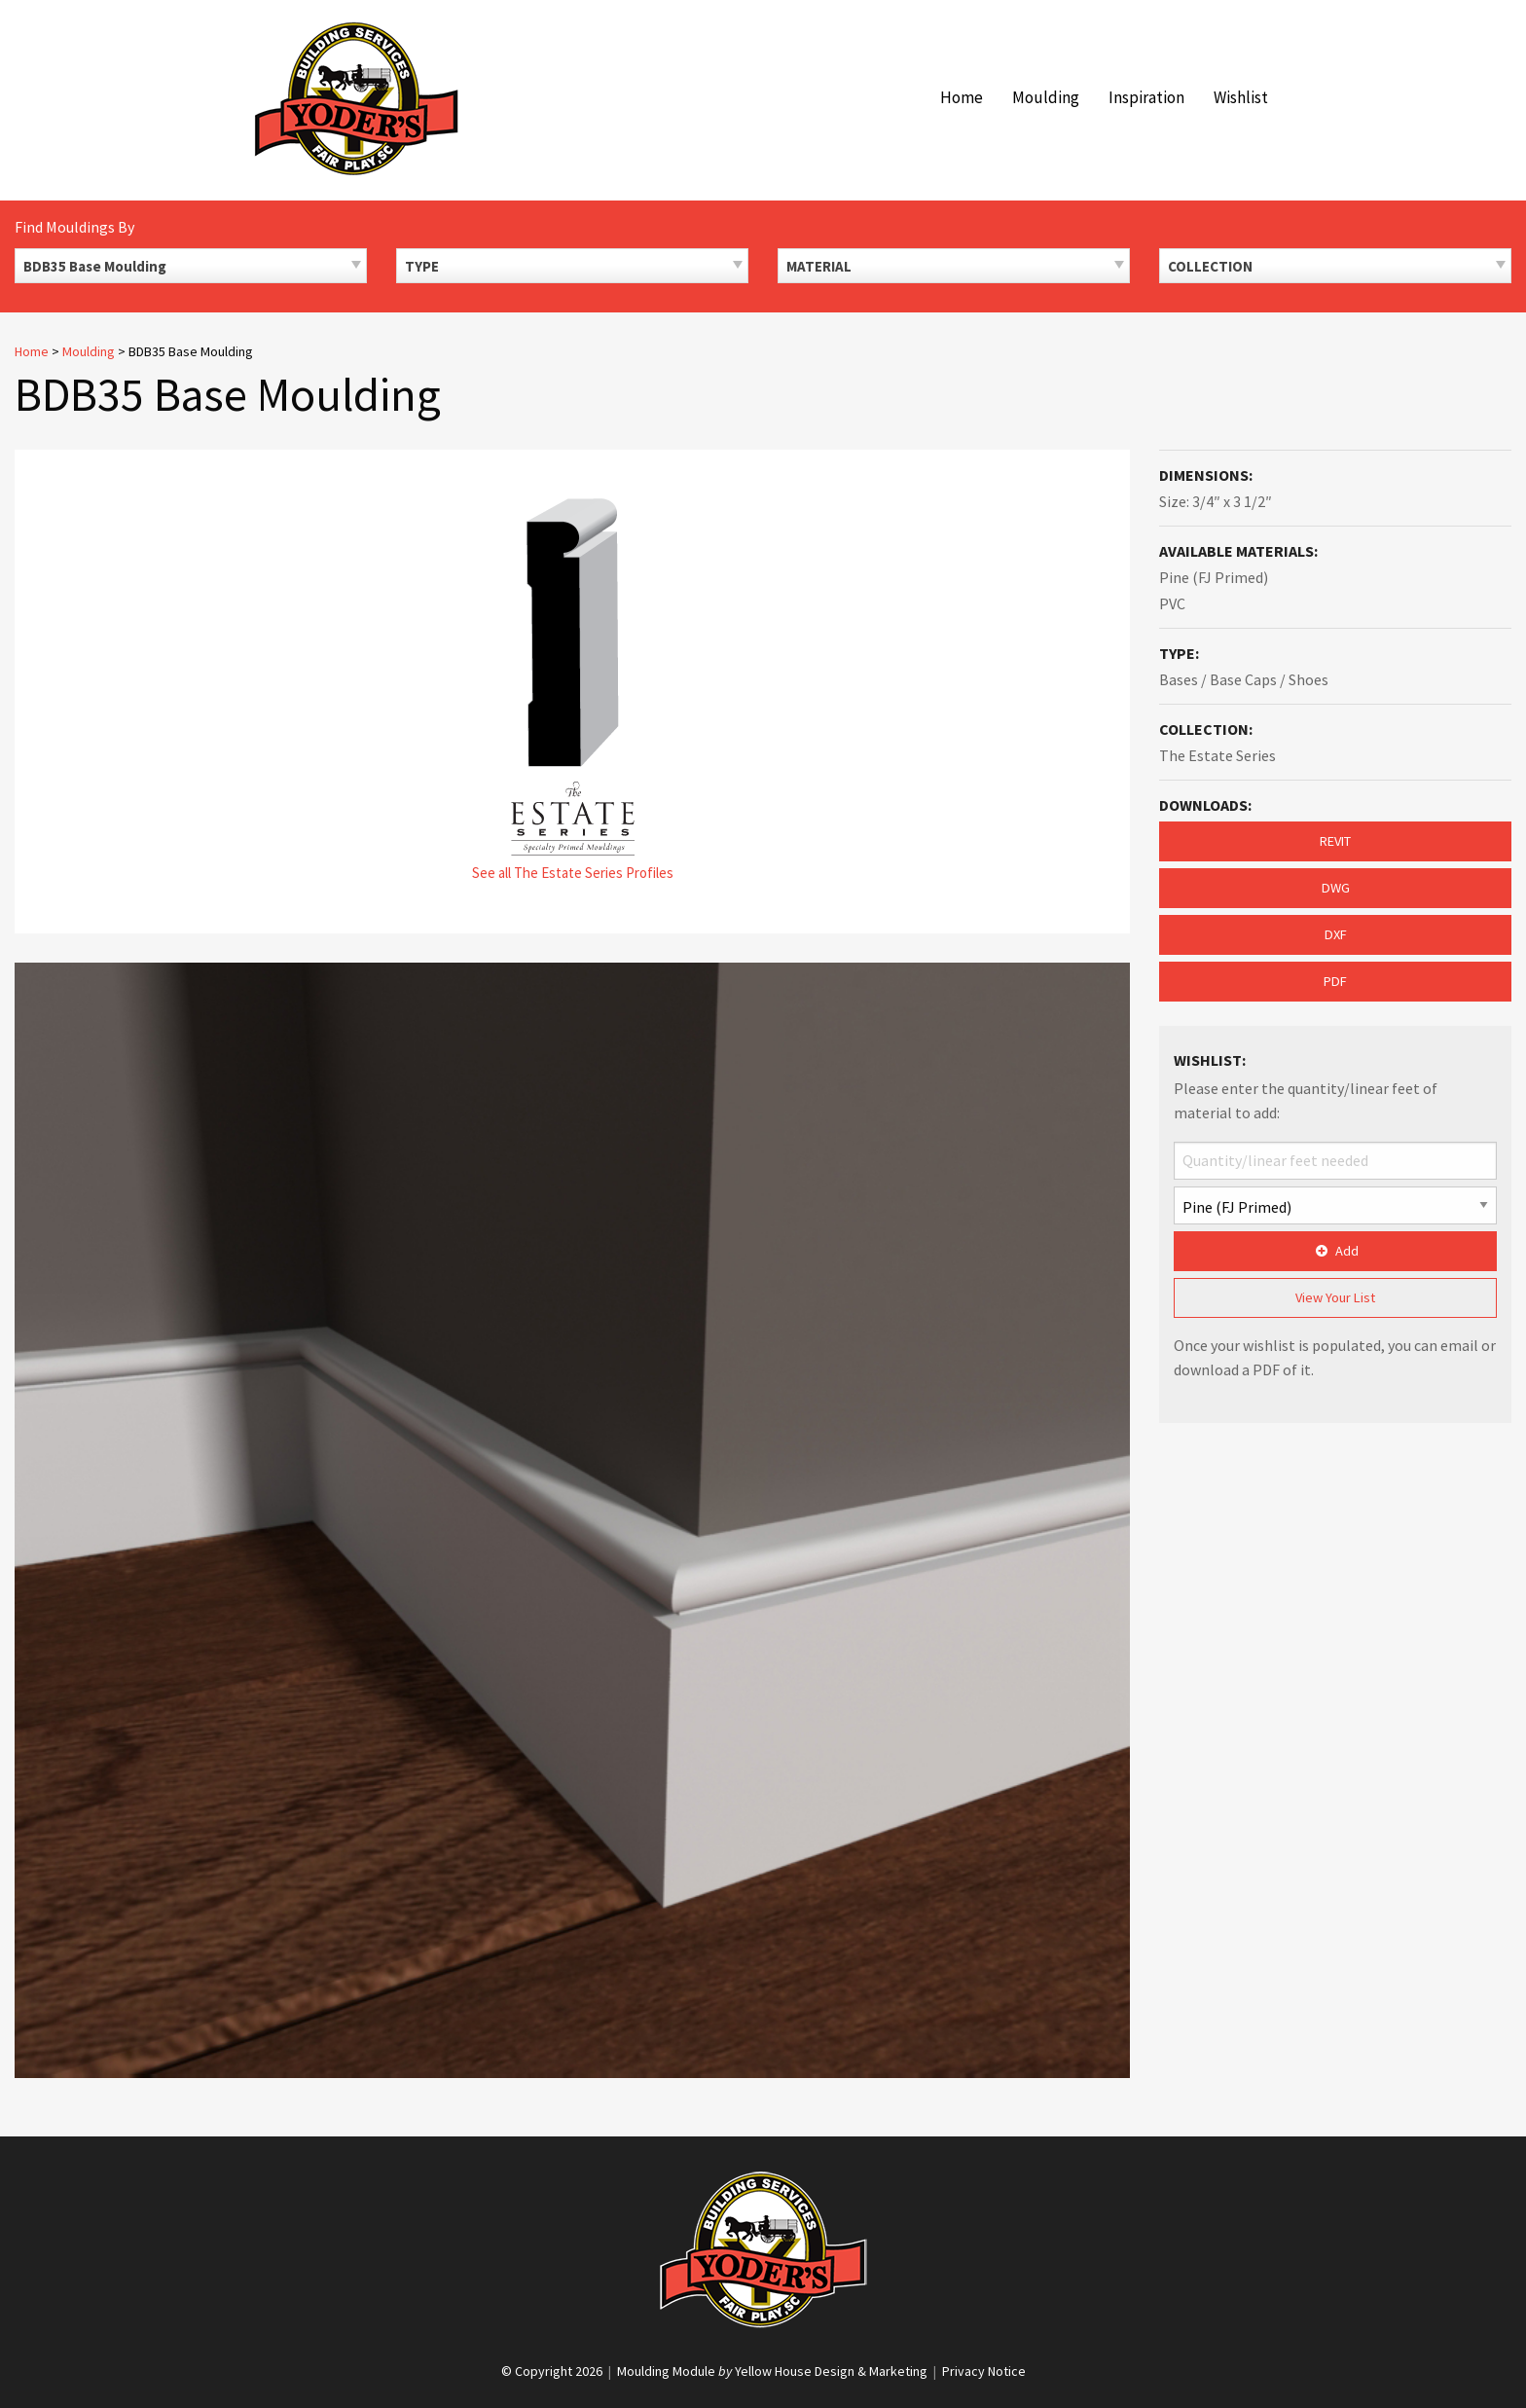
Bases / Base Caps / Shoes (1243, 679)
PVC (1172, 603)
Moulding (1045, 97)
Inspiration (1146, 97)
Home (961, 97)
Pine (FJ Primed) (1213, 577)
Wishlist (1241, 97)
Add (1335, 1250)
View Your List (1335, 1297)
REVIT (1335, 841)
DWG (1336, 887)
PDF (1335, 981)
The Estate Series (1217, 755)
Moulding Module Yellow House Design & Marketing (772, 2371)
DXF (1336, 934)
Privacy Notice (984, 2371)
